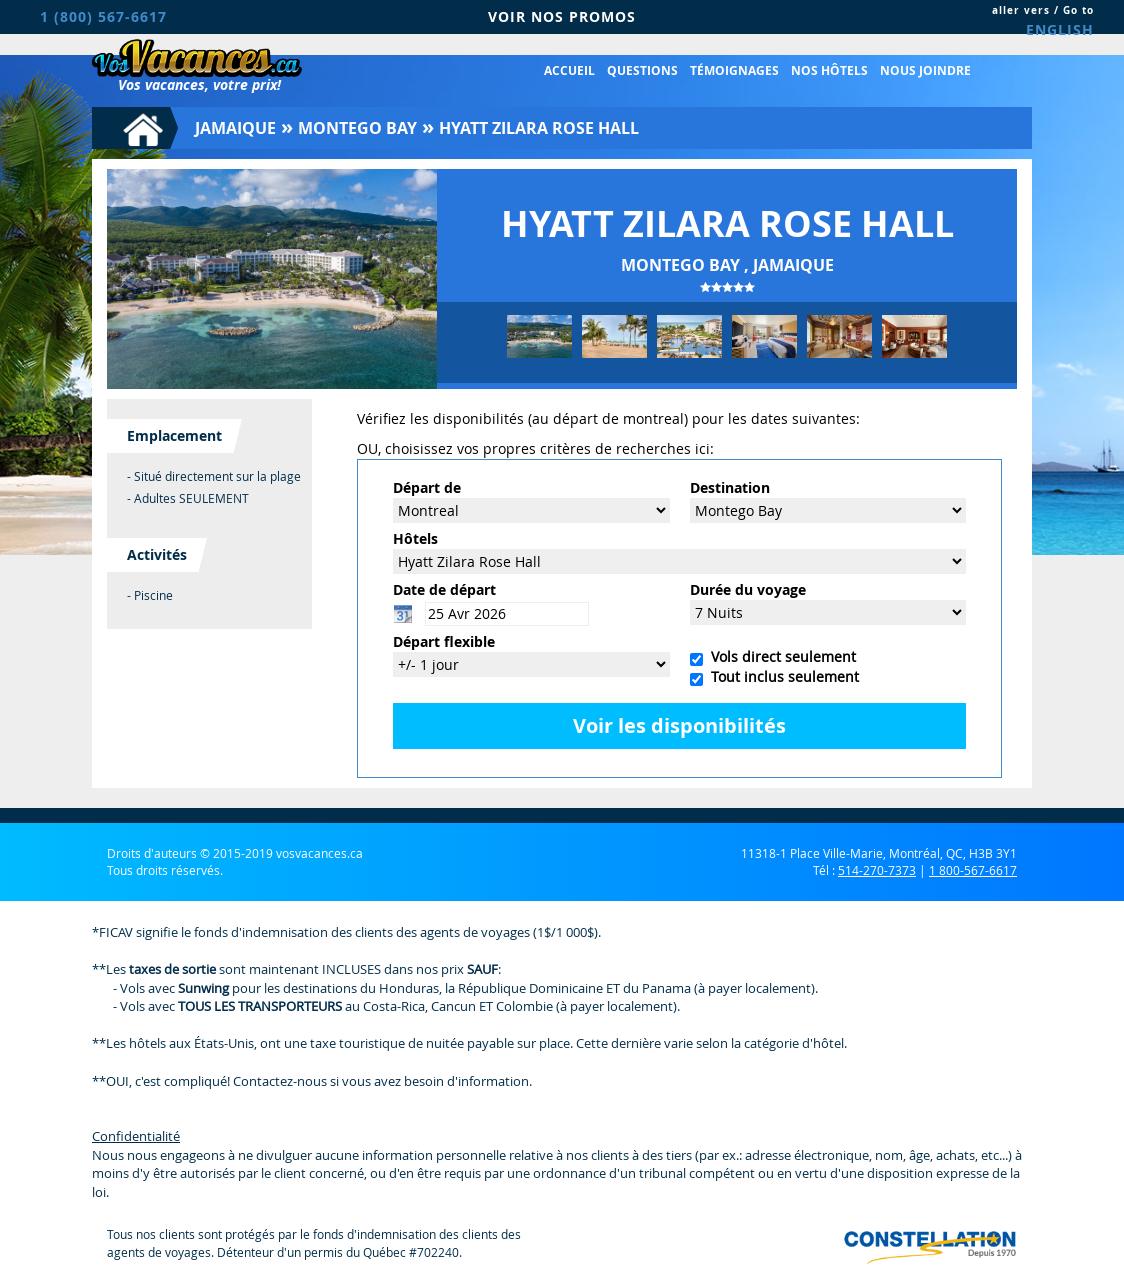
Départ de (427, 487)
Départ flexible (444, 641)
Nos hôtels (829, 70)
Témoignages (734, 70)
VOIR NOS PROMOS (562, 16)
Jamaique (235, 128)
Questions (642, 70)
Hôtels (415, 538)
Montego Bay (357, 128)
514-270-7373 (877, 870)
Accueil (569, 70)
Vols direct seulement (779, 656)
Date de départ (444, 589)
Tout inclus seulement (781, 676)
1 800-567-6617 (973, 870)
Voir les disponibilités (679, 725)
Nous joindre (925, 70)
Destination (730, 487)
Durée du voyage (748, 589)
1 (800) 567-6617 (103, 16)
